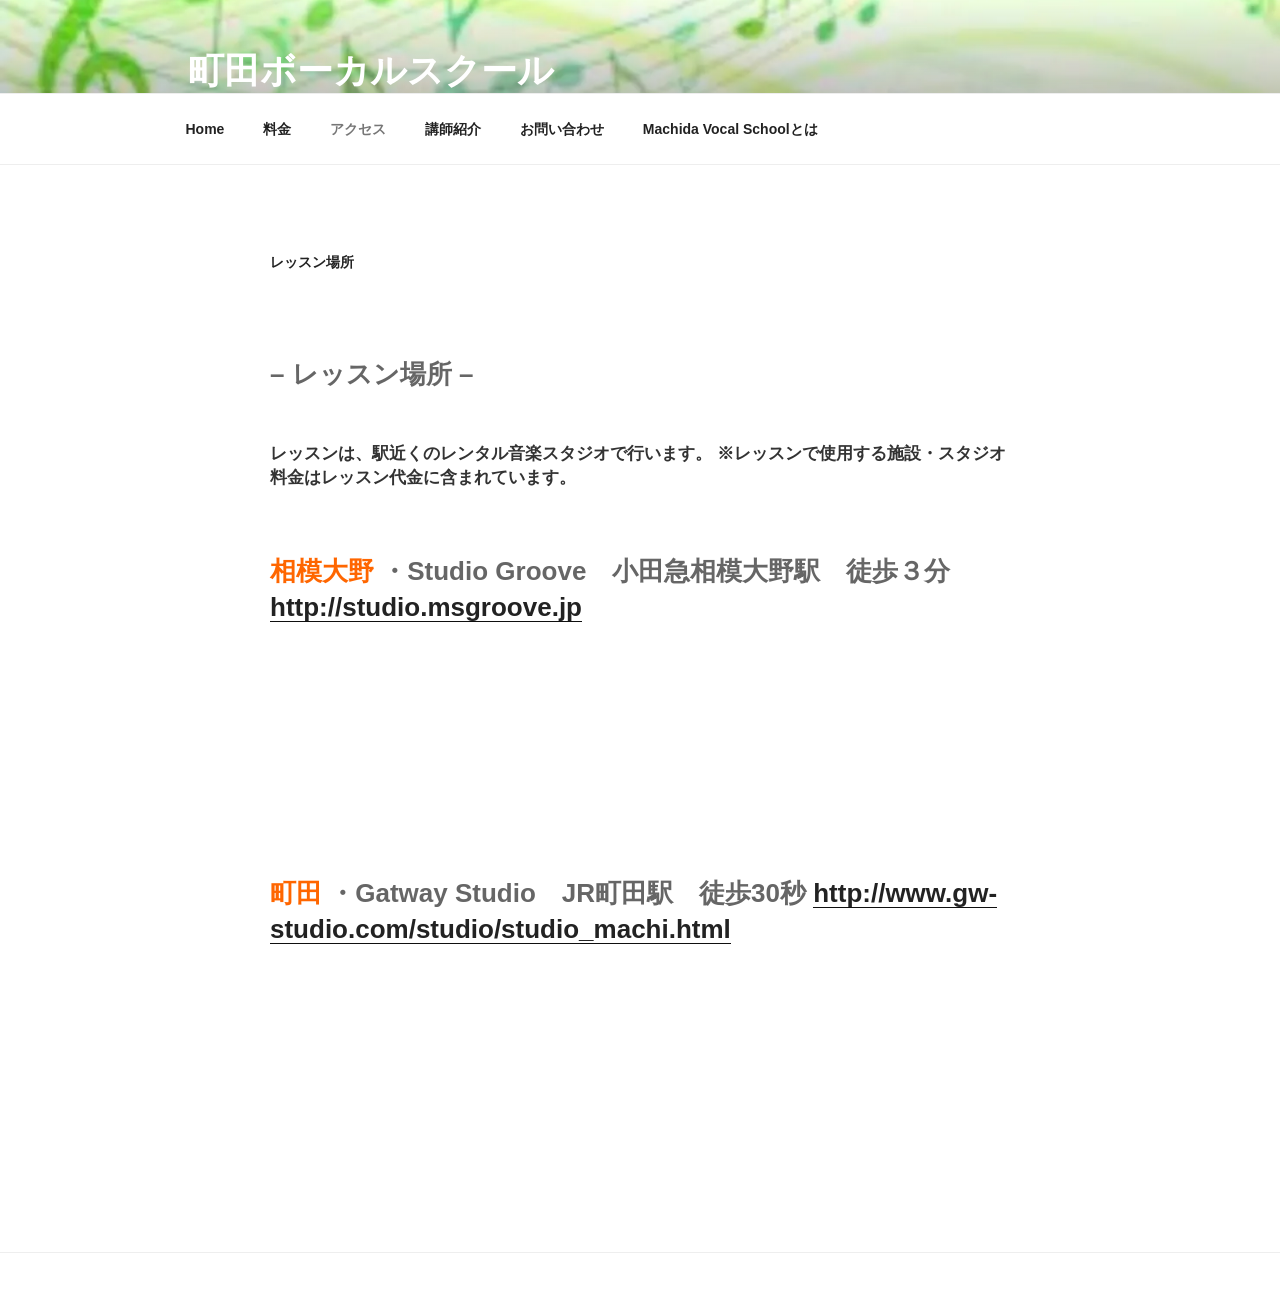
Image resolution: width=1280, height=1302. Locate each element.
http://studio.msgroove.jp (426, 607)
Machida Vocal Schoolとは (730, 129)
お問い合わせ (562, 129)
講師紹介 (453, 129)
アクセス (358, 129)
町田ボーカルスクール (371, 70)
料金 (277, 129)
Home (205, 129)
